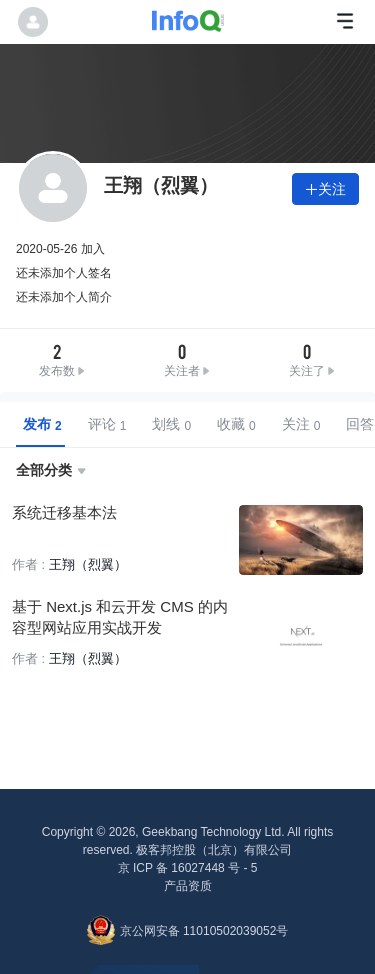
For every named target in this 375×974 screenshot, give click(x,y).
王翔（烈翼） (88, 564)
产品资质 (188, 886)
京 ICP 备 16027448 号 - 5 (188, 868)
